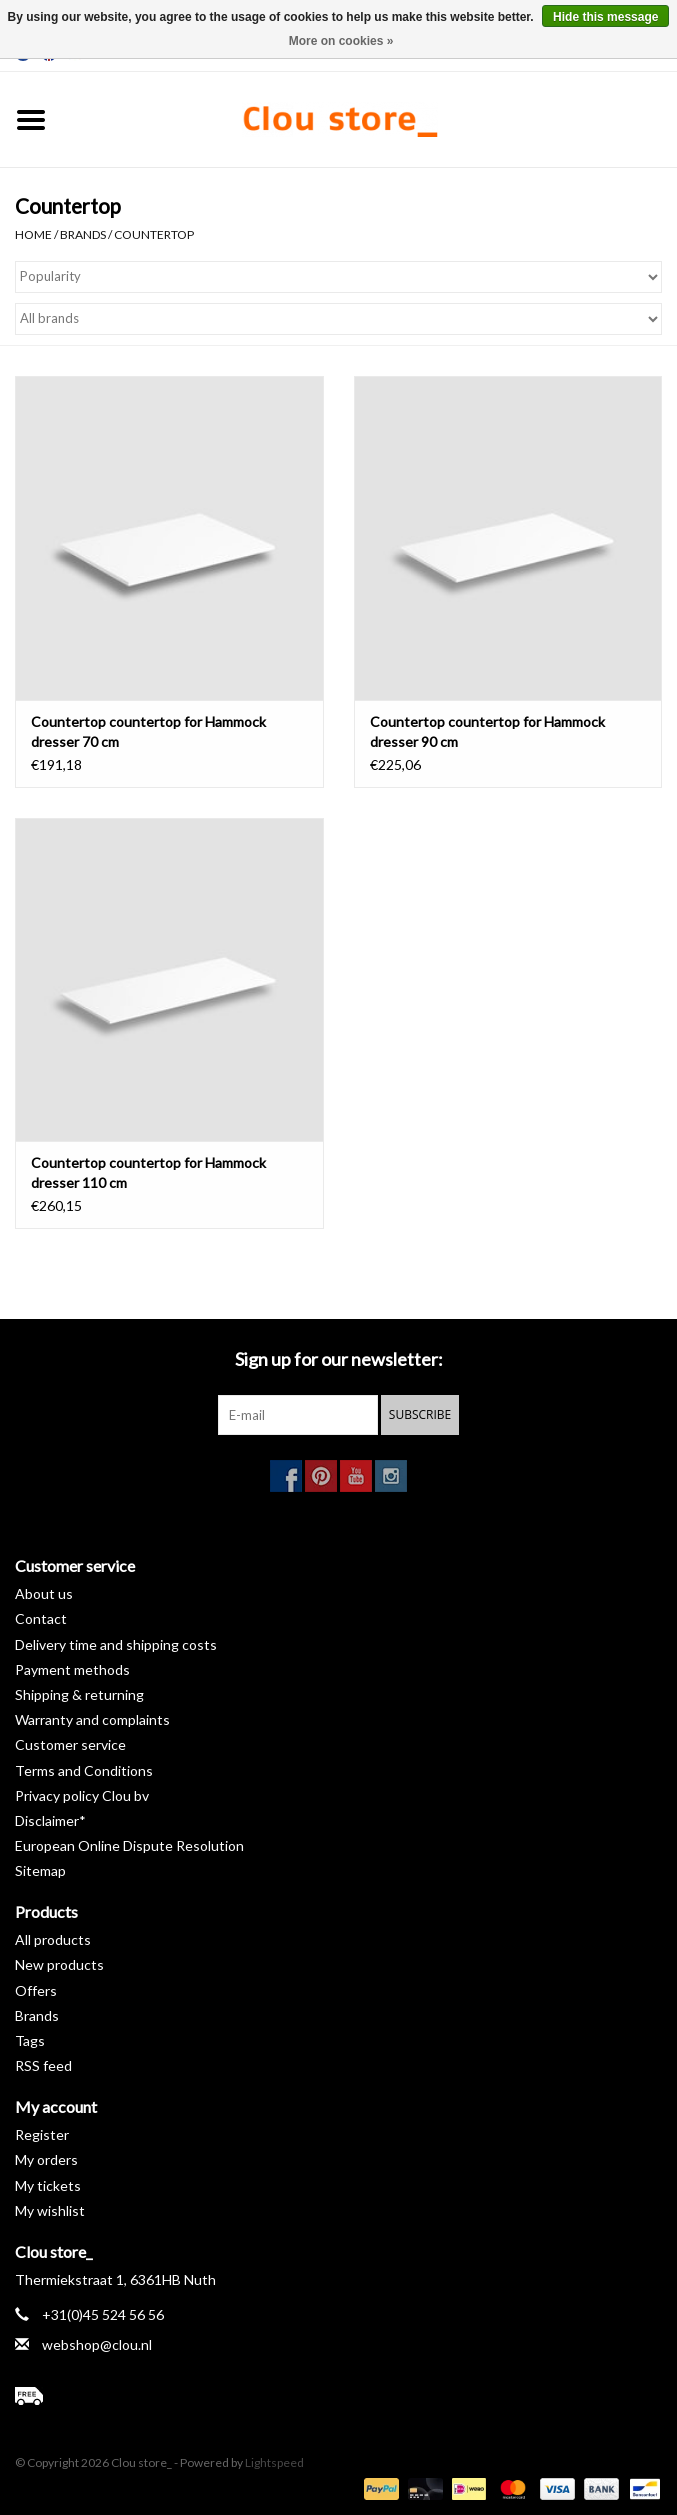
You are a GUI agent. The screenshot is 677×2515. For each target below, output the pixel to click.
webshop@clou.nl (97, 2344)
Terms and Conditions (84, 1770)
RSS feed (43, 2065)
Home (33, 234)
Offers (36, 1990)
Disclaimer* (50, 1820)
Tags (30, 2040)
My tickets (48, 2185)
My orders (46, 2159)
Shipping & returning (79, 1694)
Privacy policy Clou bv (82, 1795)
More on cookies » (341, 41)
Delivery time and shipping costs (116, 1644)
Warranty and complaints (92, 1719)
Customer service (70, 1744)
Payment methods (72, 1669)
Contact (41, 1618)
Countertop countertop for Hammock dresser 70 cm (148, 731)
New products (59, 1964)
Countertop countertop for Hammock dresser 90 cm (487, 731)
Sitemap (40, 1870)
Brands (83, 234)
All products (53, 1939)
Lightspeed (274, 2462)
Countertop (154, 234)
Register (42, 2134)
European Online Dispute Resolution (129, 1845)
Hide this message (605, 17)
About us (44, 1593)
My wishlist (50, 2210)
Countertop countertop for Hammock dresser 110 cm (148, 1172)
